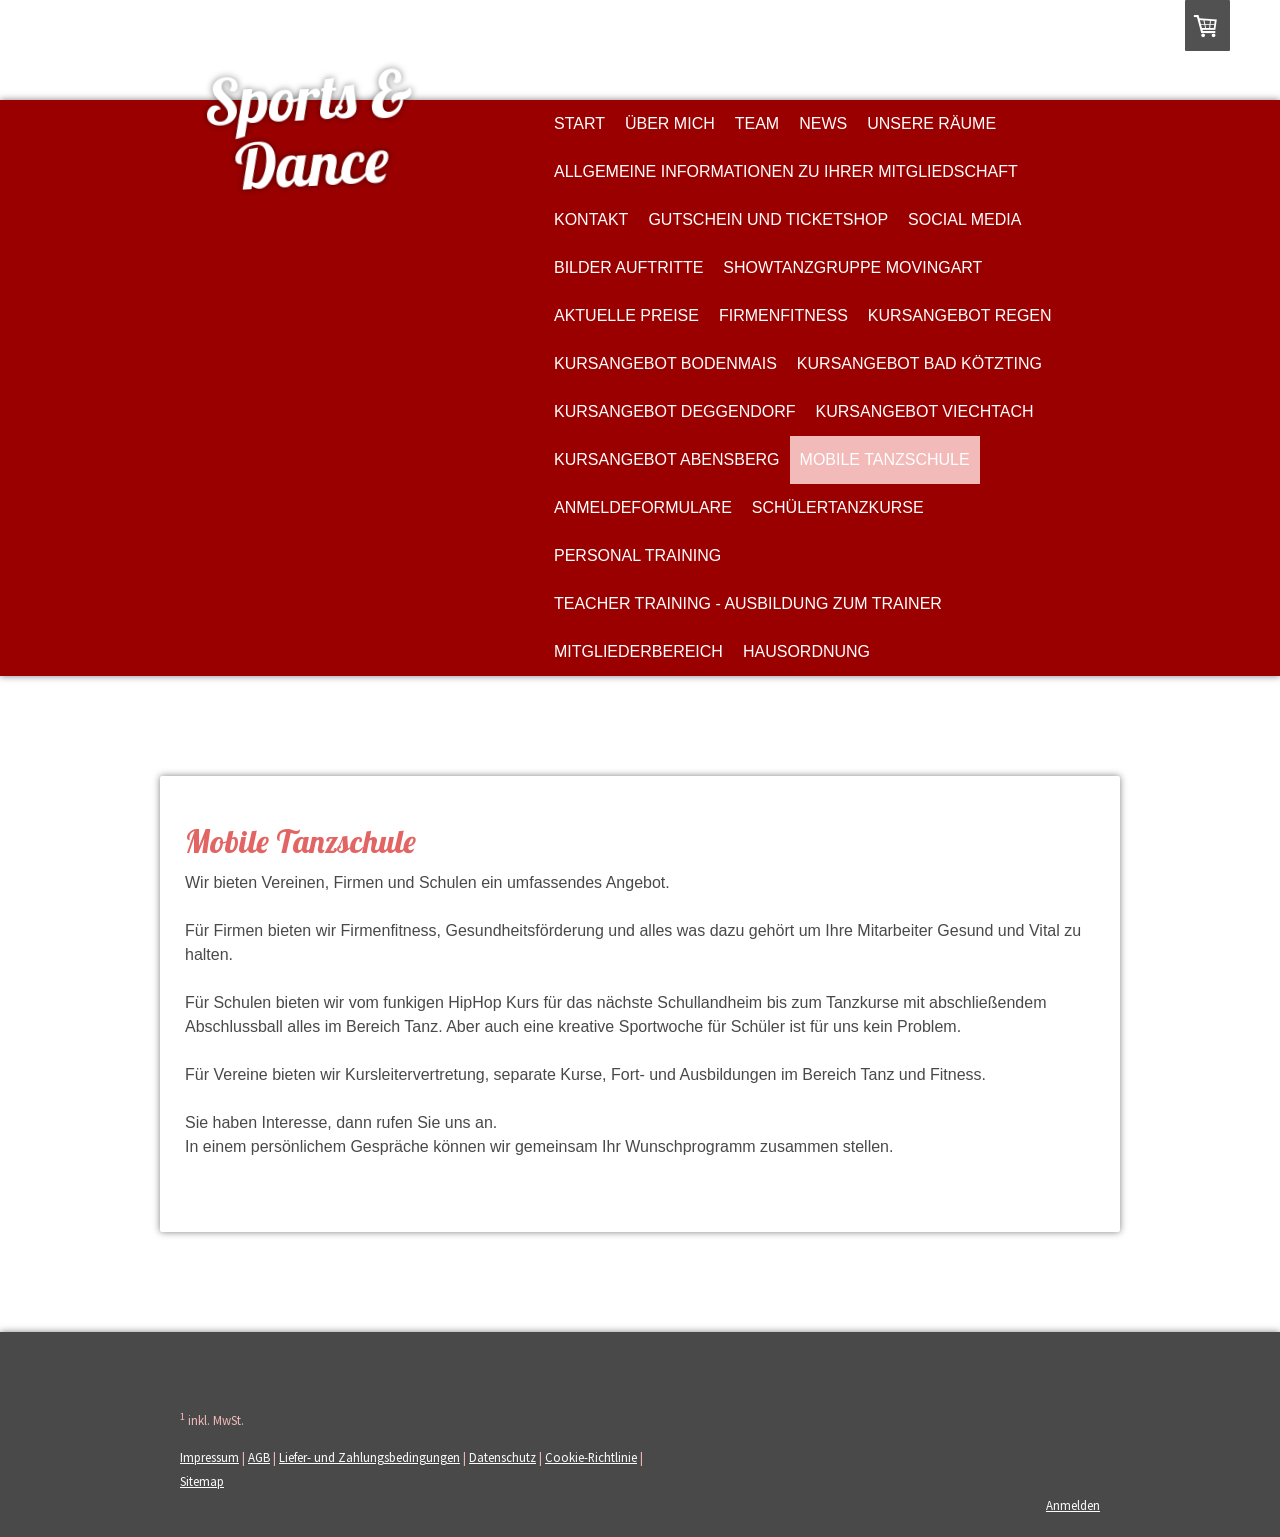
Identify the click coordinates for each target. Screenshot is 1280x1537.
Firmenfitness (783, 315)
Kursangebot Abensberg (667, 459)
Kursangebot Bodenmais (665, 363)
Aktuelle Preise (626, 315)
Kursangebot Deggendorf (675, 411)
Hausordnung (806, 651)
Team (757, 123)
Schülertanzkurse (838, 507)
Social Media (964, 219)
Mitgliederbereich (638, 651)
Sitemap (202, 1481)
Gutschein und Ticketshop (768, 219)
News (823, 123)
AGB (259, 1457)
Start (579, 123)
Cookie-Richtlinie (591, 1457)
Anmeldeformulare (643, 507)
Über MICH (670, 123)
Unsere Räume (931, 123)
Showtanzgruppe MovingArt (852, 267)
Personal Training (637, 555)
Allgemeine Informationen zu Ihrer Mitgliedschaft (786, 171)
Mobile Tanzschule (885, 459)
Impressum (209, 1457)
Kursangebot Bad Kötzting (919, 363)
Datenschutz (502, 1457)
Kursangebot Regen (960, 315)
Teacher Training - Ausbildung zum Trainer (748, 603)
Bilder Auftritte (628, 267)
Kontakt (591, 219)
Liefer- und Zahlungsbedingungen (369, 1457)
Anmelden (1073, 1505)
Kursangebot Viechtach (925, 411)
